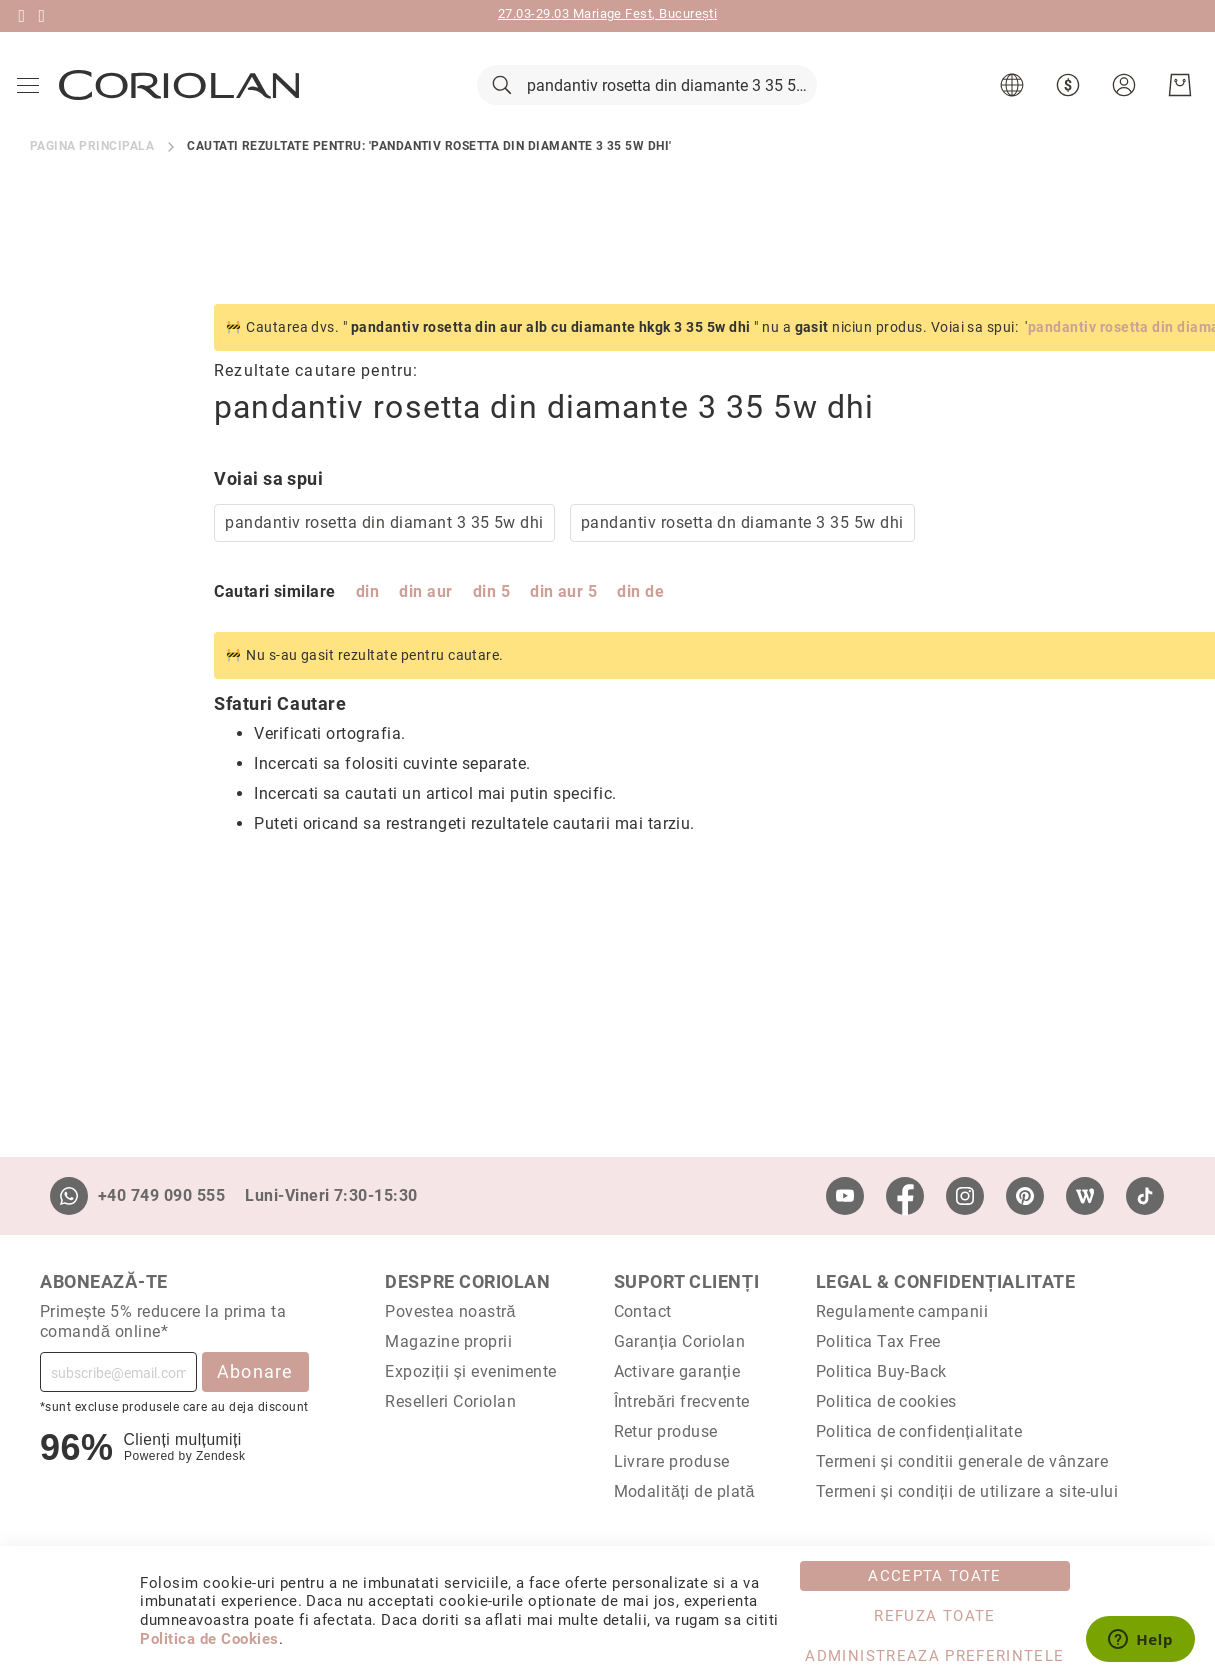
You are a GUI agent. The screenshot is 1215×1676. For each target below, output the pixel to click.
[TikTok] (1145, 1196)
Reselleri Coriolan (450, 1401)
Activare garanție (677, 1371)
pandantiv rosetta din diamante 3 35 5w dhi (991, 355)
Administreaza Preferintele (934, 1656)
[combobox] (647, 100)
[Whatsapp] (69, 1196)
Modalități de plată (684, 1491)
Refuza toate (934, 1616)
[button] (1011, 100)
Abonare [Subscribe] (255, 1371)
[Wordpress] (1085, 1196)
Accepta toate (935, 1576)
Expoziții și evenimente (471, 1371)
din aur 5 (379, 619)
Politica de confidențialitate (919, 1431)
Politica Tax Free (878, 1341)
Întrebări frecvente (682, 1401)
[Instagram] (965, 1196)
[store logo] (182, 99)
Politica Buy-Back (881, 1371)
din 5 (307, 619)
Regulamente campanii (902, 1311)
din (183, 619)
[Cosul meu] (1177, 100)
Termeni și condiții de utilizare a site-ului (967, 1491)
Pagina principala (92, 174)
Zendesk (220, 1456)
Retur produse (666, 1431)
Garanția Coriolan (680, 1341)
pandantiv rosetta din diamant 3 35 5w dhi (200, 550)
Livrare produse (672, 1461)
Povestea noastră (450, 1311)
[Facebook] (905, 1196)
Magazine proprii (448, 1341)
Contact (643, 1311)
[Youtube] (845, 1196)
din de (456, 619)
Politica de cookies (886, 1401)
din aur (241, 619)
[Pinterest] (1025, 1196)
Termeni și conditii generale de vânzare (962, 1461)
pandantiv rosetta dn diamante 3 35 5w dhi (558, 550)
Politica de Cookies (209, 1639)
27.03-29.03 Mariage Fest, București (607, 13)
